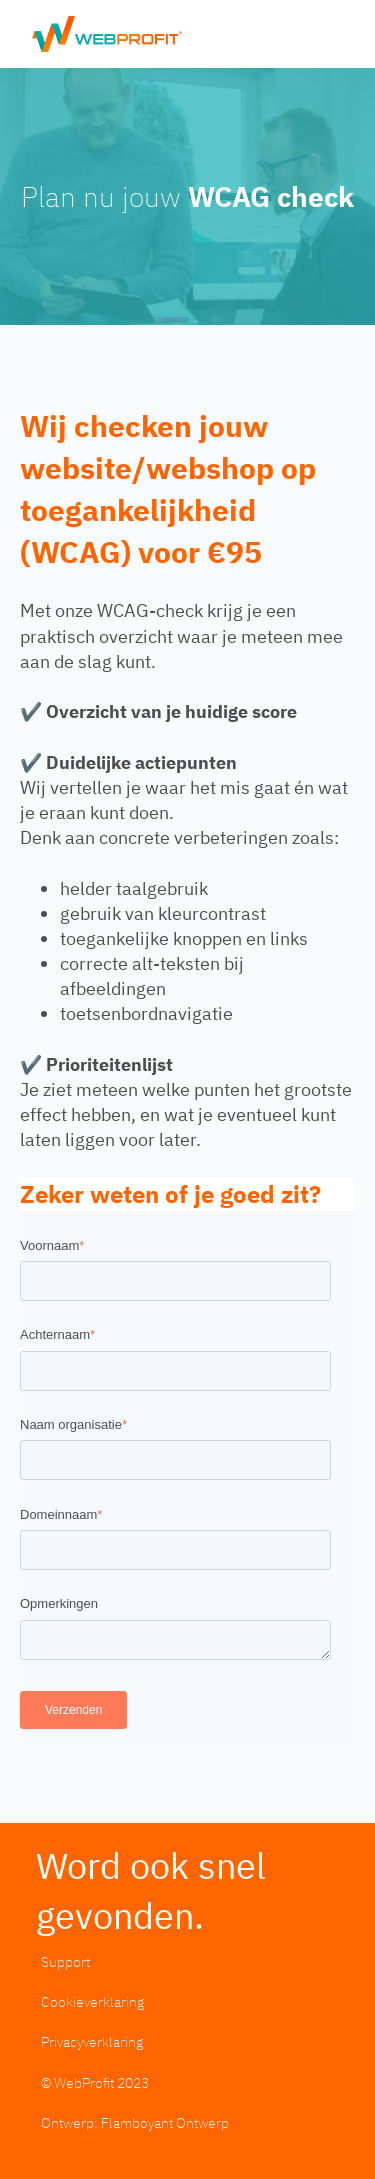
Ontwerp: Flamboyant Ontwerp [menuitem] (135, 2122)
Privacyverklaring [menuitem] (92, 2041)
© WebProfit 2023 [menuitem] (95, 2082)
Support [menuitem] (65, 1961)
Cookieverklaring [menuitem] (92, 2001)
